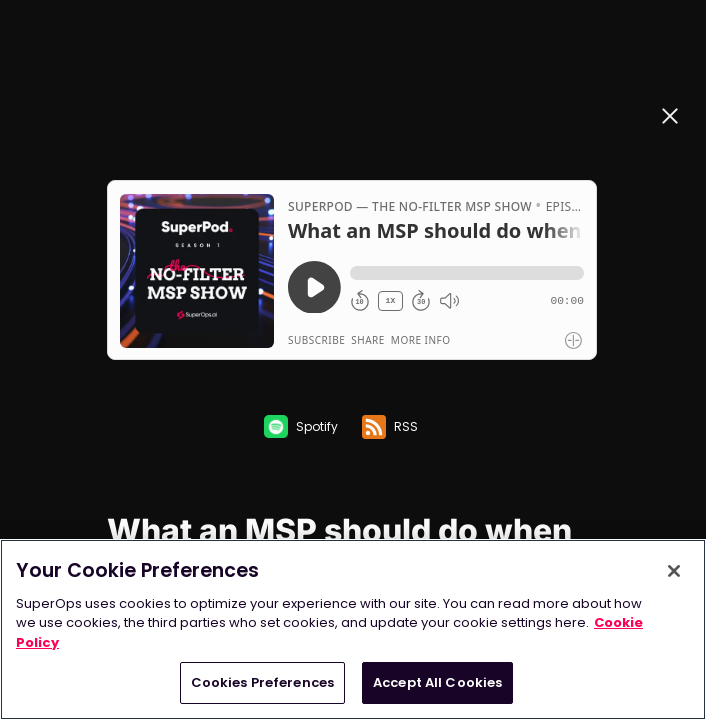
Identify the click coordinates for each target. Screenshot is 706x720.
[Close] (674, 571)
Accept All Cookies (437, 682)
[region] (353, 629)
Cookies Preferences (262, 682)
